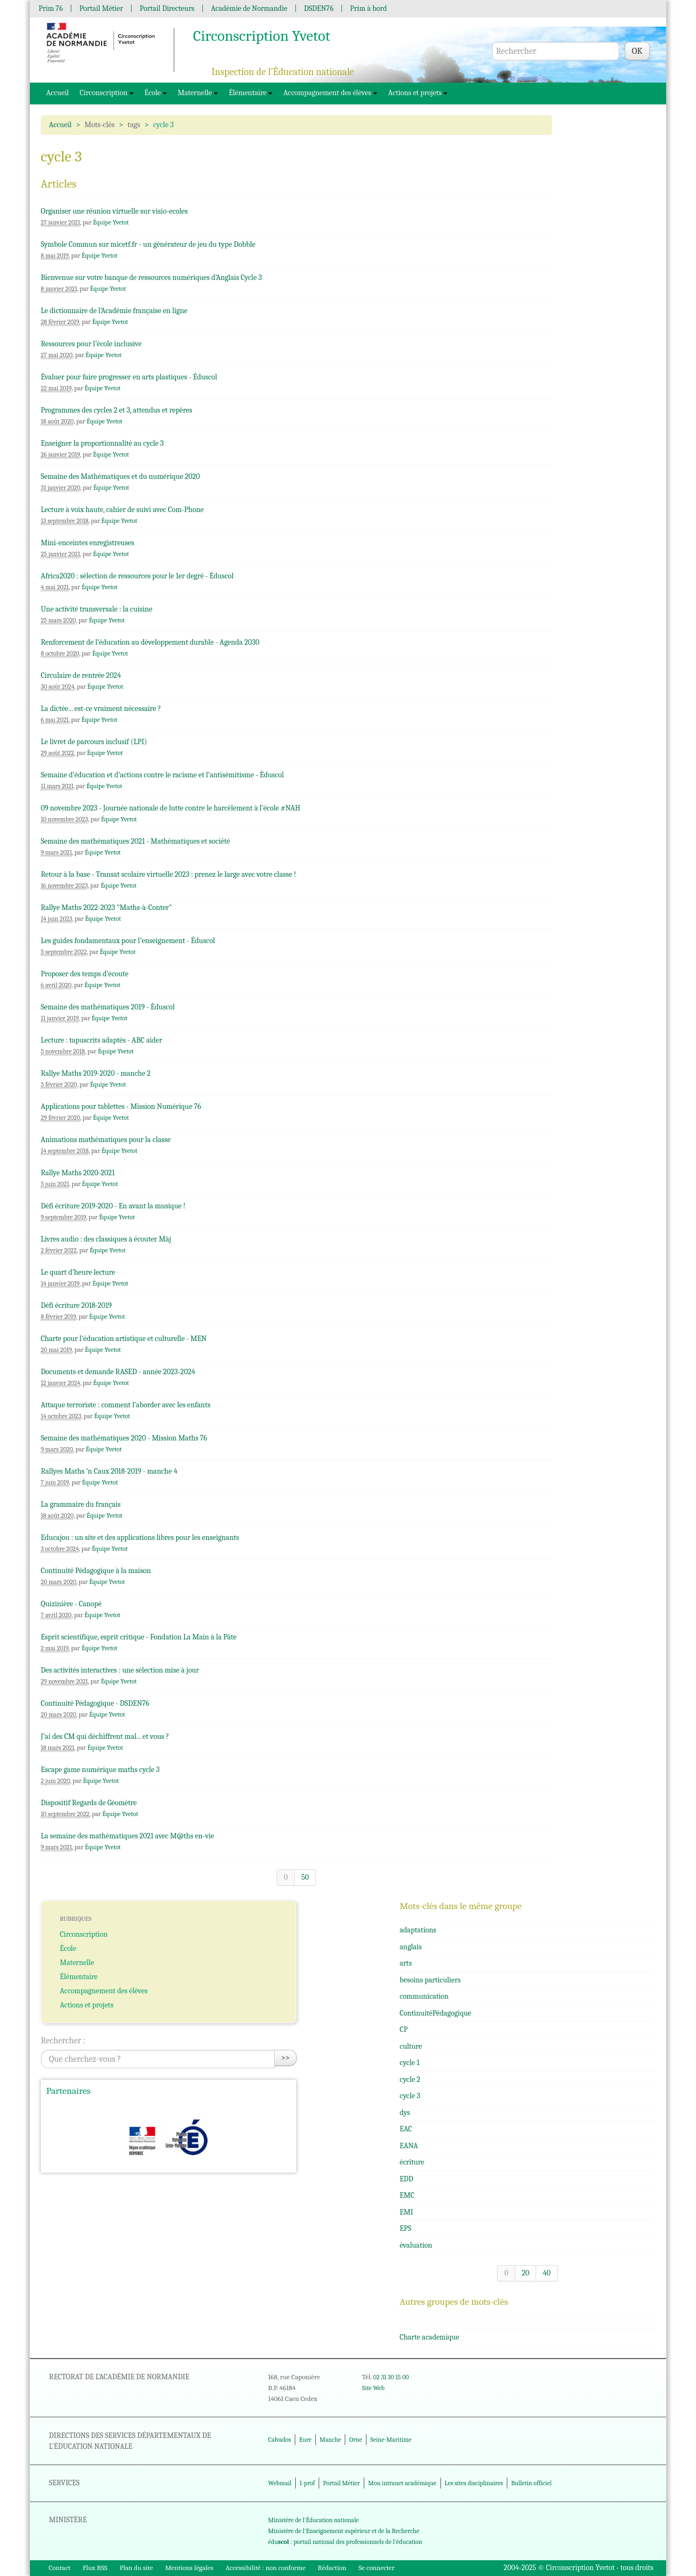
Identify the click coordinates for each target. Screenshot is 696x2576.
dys (405, 2112)
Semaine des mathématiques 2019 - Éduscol (108, 1007)
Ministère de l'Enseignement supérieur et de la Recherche (343, 2531)
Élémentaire (251, 92)
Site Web (373, 2388)
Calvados (279, 2439)
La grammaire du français (81, 1504)
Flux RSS (95, 2567)
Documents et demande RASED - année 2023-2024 (118, 1371)
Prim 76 (51, 8)
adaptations (418, 1930)
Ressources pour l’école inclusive (91, 343)
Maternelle (198, 92)
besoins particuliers (430, 1980)
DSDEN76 (318, 8)
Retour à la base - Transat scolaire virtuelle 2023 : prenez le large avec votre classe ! (168, 874)
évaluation (416, 2245)
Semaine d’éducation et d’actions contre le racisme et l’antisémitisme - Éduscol (162, 774)
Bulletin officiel (531, 2483)
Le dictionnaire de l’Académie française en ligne (114, 310)
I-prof (307, 2483)
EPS (405, 2228)
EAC (406, 2129)
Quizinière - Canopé (71, 1603)
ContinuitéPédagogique (435, 2013)
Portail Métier (101, 8)
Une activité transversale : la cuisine (96, 609)
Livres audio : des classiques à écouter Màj (106, 1239)
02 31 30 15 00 (391, 2377)
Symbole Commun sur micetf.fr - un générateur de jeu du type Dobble (148, 244)
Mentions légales (189, 2567)
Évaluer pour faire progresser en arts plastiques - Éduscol (129, 377)
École (156, 92)
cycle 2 (410, 2079)
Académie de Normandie (249, 8)
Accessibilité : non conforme (266, 2567)
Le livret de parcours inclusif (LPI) (94, 741)
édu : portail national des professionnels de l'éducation (345, 2542)
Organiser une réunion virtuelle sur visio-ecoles (114, 211)
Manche (330, 2439)
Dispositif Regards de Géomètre (89, 1802)
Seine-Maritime (391, 2439)
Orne (355, 2439)
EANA (409, 2145)
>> (285, 2057)
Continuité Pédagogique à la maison (96, 1570)
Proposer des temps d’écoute (84, 973)
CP (404, 2029)
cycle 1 (409, 2062)
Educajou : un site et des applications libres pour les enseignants (140, 1537)
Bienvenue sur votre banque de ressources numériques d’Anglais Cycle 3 (151, 277)
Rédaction (332, 2567)
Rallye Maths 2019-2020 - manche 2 (96, 1073)
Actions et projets (418, 92)
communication (424, 1996)
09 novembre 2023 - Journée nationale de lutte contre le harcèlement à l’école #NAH (170, 808)
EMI (406, 2212)
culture (411, 2046)
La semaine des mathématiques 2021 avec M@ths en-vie (127, 1836)
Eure (305, 2439)
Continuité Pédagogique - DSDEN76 (95, 1703)
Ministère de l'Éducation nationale (313, 2520)
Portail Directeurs (167, 8)
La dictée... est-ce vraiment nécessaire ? (101, 708)
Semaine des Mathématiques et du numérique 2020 (120, 476)
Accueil (57, 92)
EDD (406, 2179)
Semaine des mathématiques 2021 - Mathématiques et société (135, 841)
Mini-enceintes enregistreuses (87, 542)
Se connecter (376, 2567)
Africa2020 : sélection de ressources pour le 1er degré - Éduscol (137, 576)
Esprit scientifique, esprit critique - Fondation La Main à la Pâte (139, 1637)
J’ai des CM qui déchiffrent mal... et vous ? (105, 1736)
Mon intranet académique (402, 2483)
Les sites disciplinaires (474, 2483)
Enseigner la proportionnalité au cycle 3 (102, 443)
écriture (412, 2162)
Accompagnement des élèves (330, 92)
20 (526, 2273)
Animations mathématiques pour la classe (106, 1139)
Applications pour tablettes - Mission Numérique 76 (121, 1106)
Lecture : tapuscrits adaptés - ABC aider (101, 1040)
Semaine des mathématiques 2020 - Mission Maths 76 (124, 1438)
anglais (410, 1946)
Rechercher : (63, 2040)
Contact (60, 2567)
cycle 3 (410, 2095)
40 (546, 2273)
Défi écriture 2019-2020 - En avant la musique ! (113, 1206)
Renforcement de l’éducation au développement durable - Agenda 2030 (150, 642)
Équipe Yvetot (111, 222)
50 (305, 1877)
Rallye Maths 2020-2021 (78, 1172)
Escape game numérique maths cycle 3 (100, 1769)
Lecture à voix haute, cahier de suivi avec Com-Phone (122, 509)
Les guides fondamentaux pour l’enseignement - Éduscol (128, 940)
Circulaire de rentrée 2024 (81, 675)
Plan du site (136, 2567)
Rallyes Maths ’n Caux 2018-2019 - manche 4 (109, 1471)
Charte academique (429, 2337)
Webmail (279, 2483)
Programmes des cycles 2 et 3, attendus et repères (116, 410)
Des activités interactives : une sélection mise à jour (120, 1670)
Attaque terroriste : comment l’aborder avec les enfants (125, 1404)
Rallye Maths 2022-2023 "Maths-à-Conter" (106, 907)
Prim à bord (368, 8)
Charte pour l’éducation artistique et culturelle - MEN (124, 1338)
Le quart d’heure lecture (78, 1272)
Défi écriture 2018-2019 (76, 1305)
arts (406, 1963)
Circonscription (107, 92)
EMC (407, 2195)
